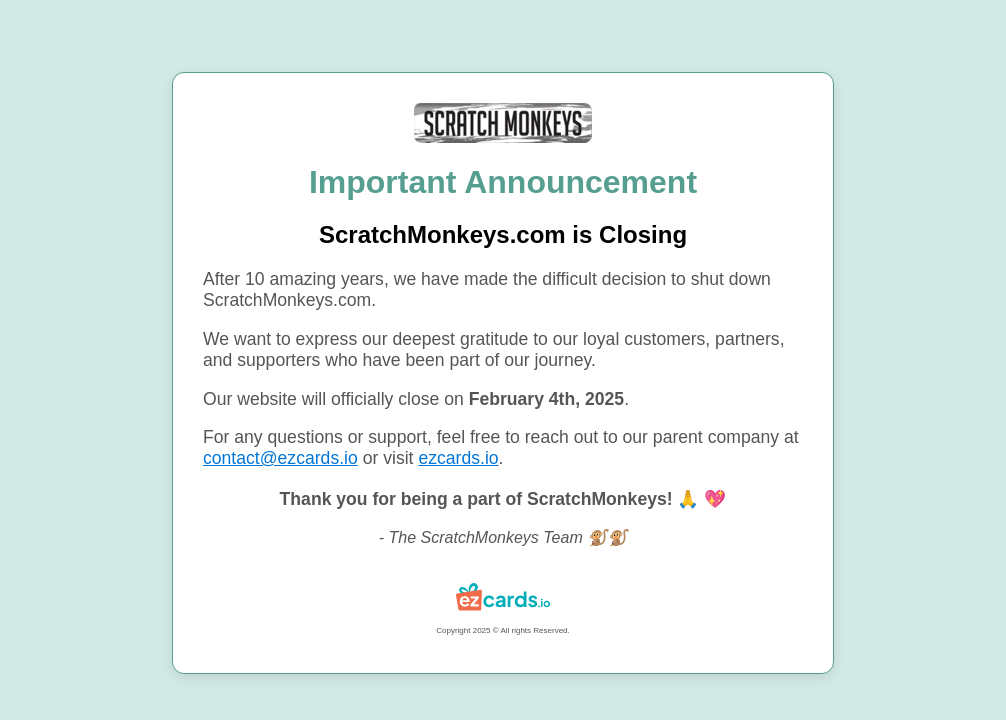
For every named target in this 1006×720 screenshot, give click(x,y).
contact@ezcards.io (280, 458)
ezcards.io (458, 458)
